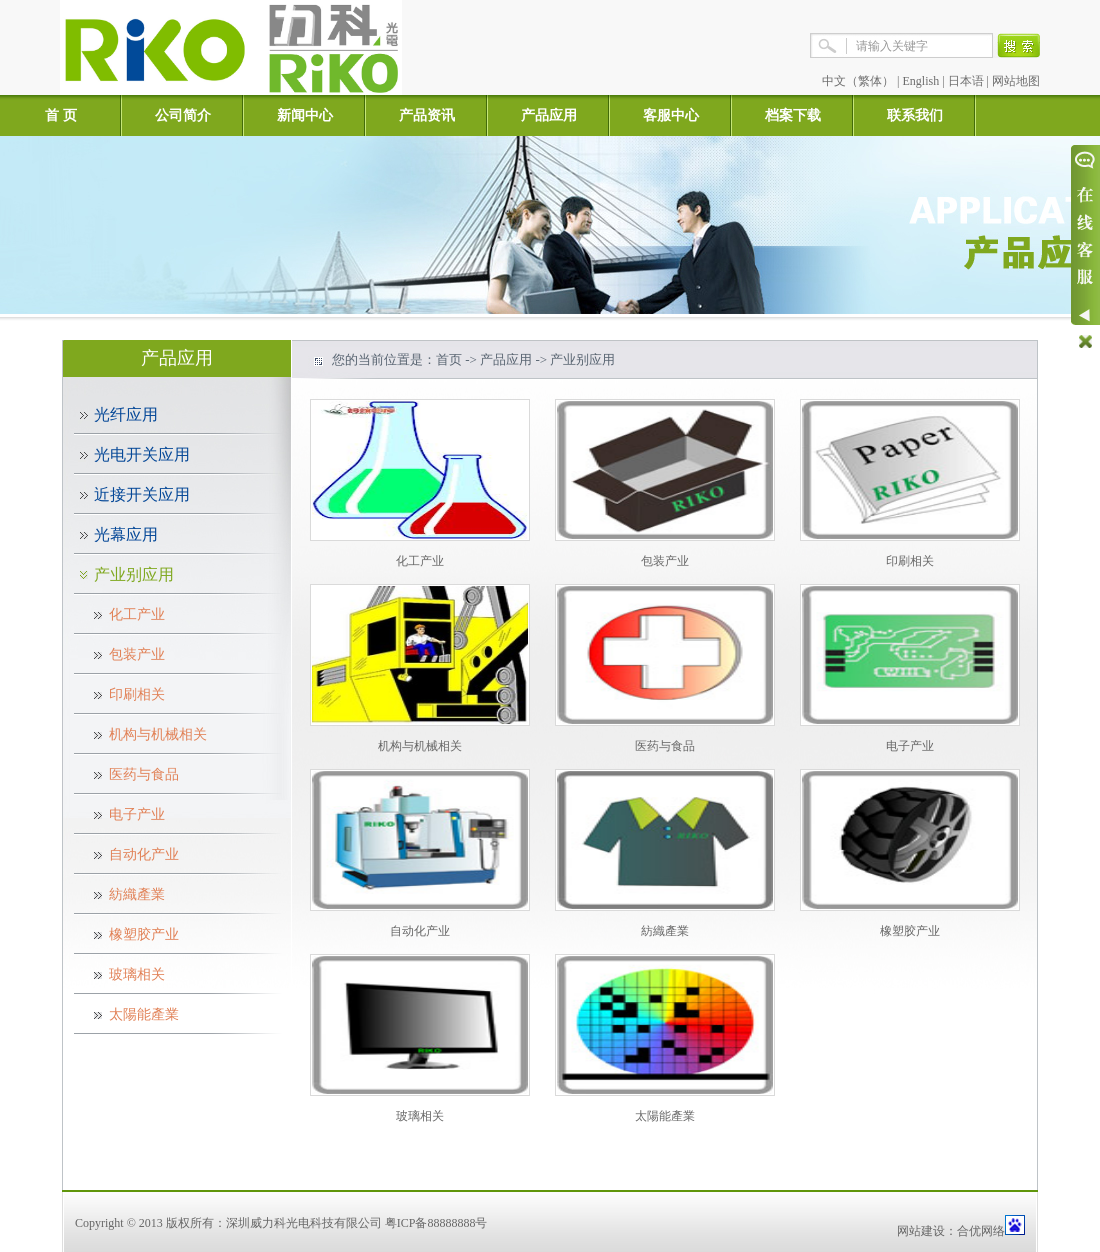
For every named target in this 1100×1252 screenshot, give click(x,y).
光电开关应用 (142, 454)
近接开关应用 (142, 494)
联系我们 (915, 115)
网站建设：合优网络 (951, 1231)
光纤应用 (126, 414)
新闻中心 (305, 115)
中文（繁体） (858, 81)
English (921, 81)
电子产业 (137, 814)
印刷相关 (137, 694)
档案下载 (793, 115)
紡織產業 (137, 894)
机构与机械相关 (158, 734)
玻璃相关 (137, 974)
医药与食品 (144, 774)
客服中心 (671, 115)
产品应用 (549, 115)
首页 (449, 359)
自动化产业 (144, 854)
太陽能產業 (144, 1014)
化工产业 (137, 614)
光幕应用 (126, 534)
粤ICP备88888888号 (436, 1223)
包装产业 (137, 654)
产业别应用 (134, 574)
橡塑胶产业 (144, 934)
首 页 (61, 115)
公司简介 (183, 115)
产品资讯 (427, 115)
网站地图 (1016, 81)
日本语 (966, 81)
